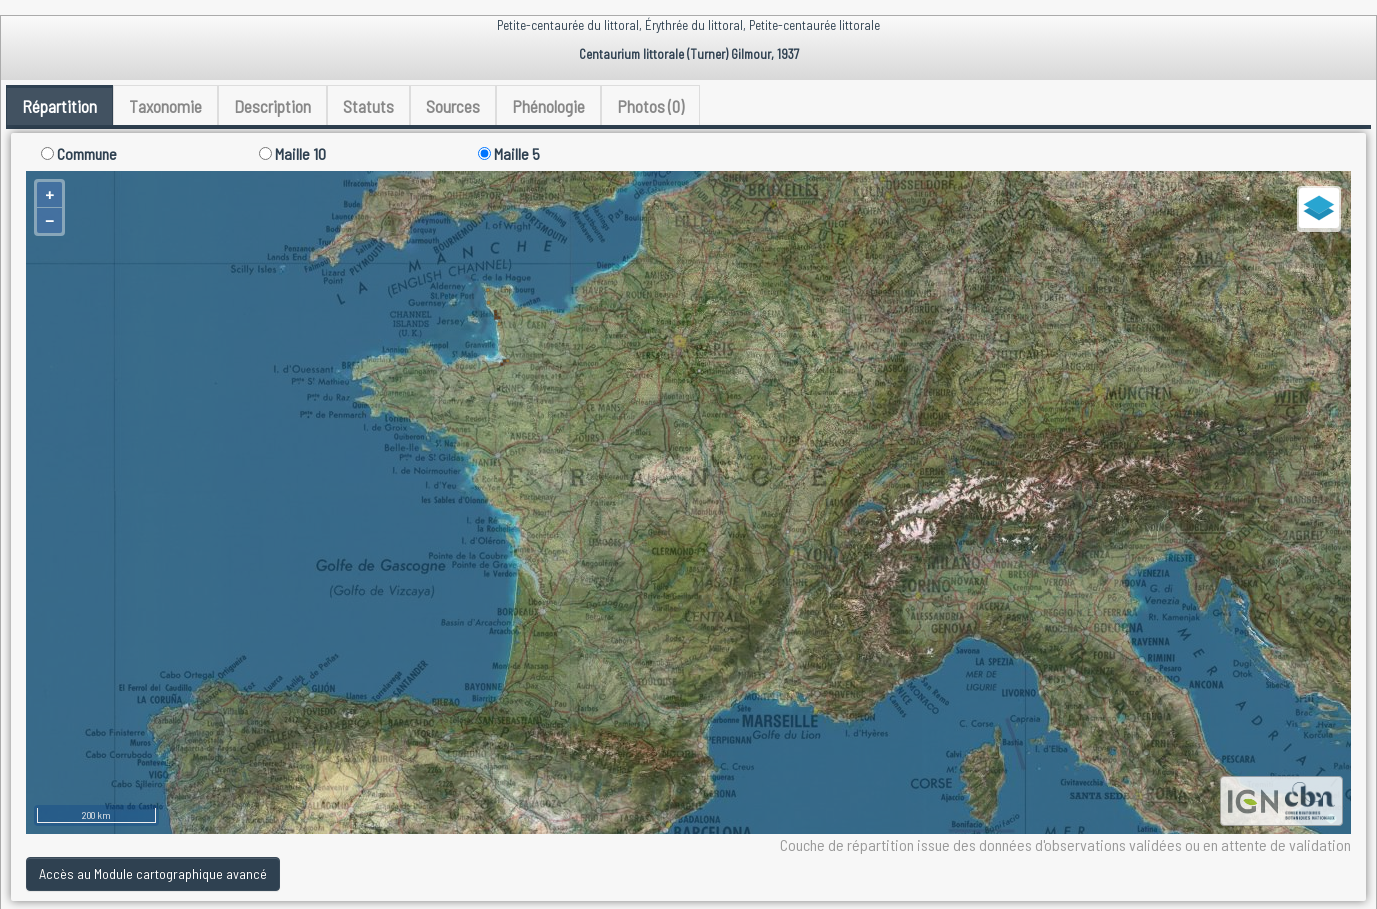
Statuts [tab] (368, 106)
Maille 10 (292, 153)
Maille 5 (509, 153)
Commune (79, 153)
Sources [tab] (453, 106)
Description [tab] (272, 106)
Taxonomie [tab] (165, 106)
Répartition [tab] (59, 106)
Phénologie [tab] (548, 106)
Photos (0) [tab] (650, 106)
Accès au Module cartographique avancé (153, 873)
